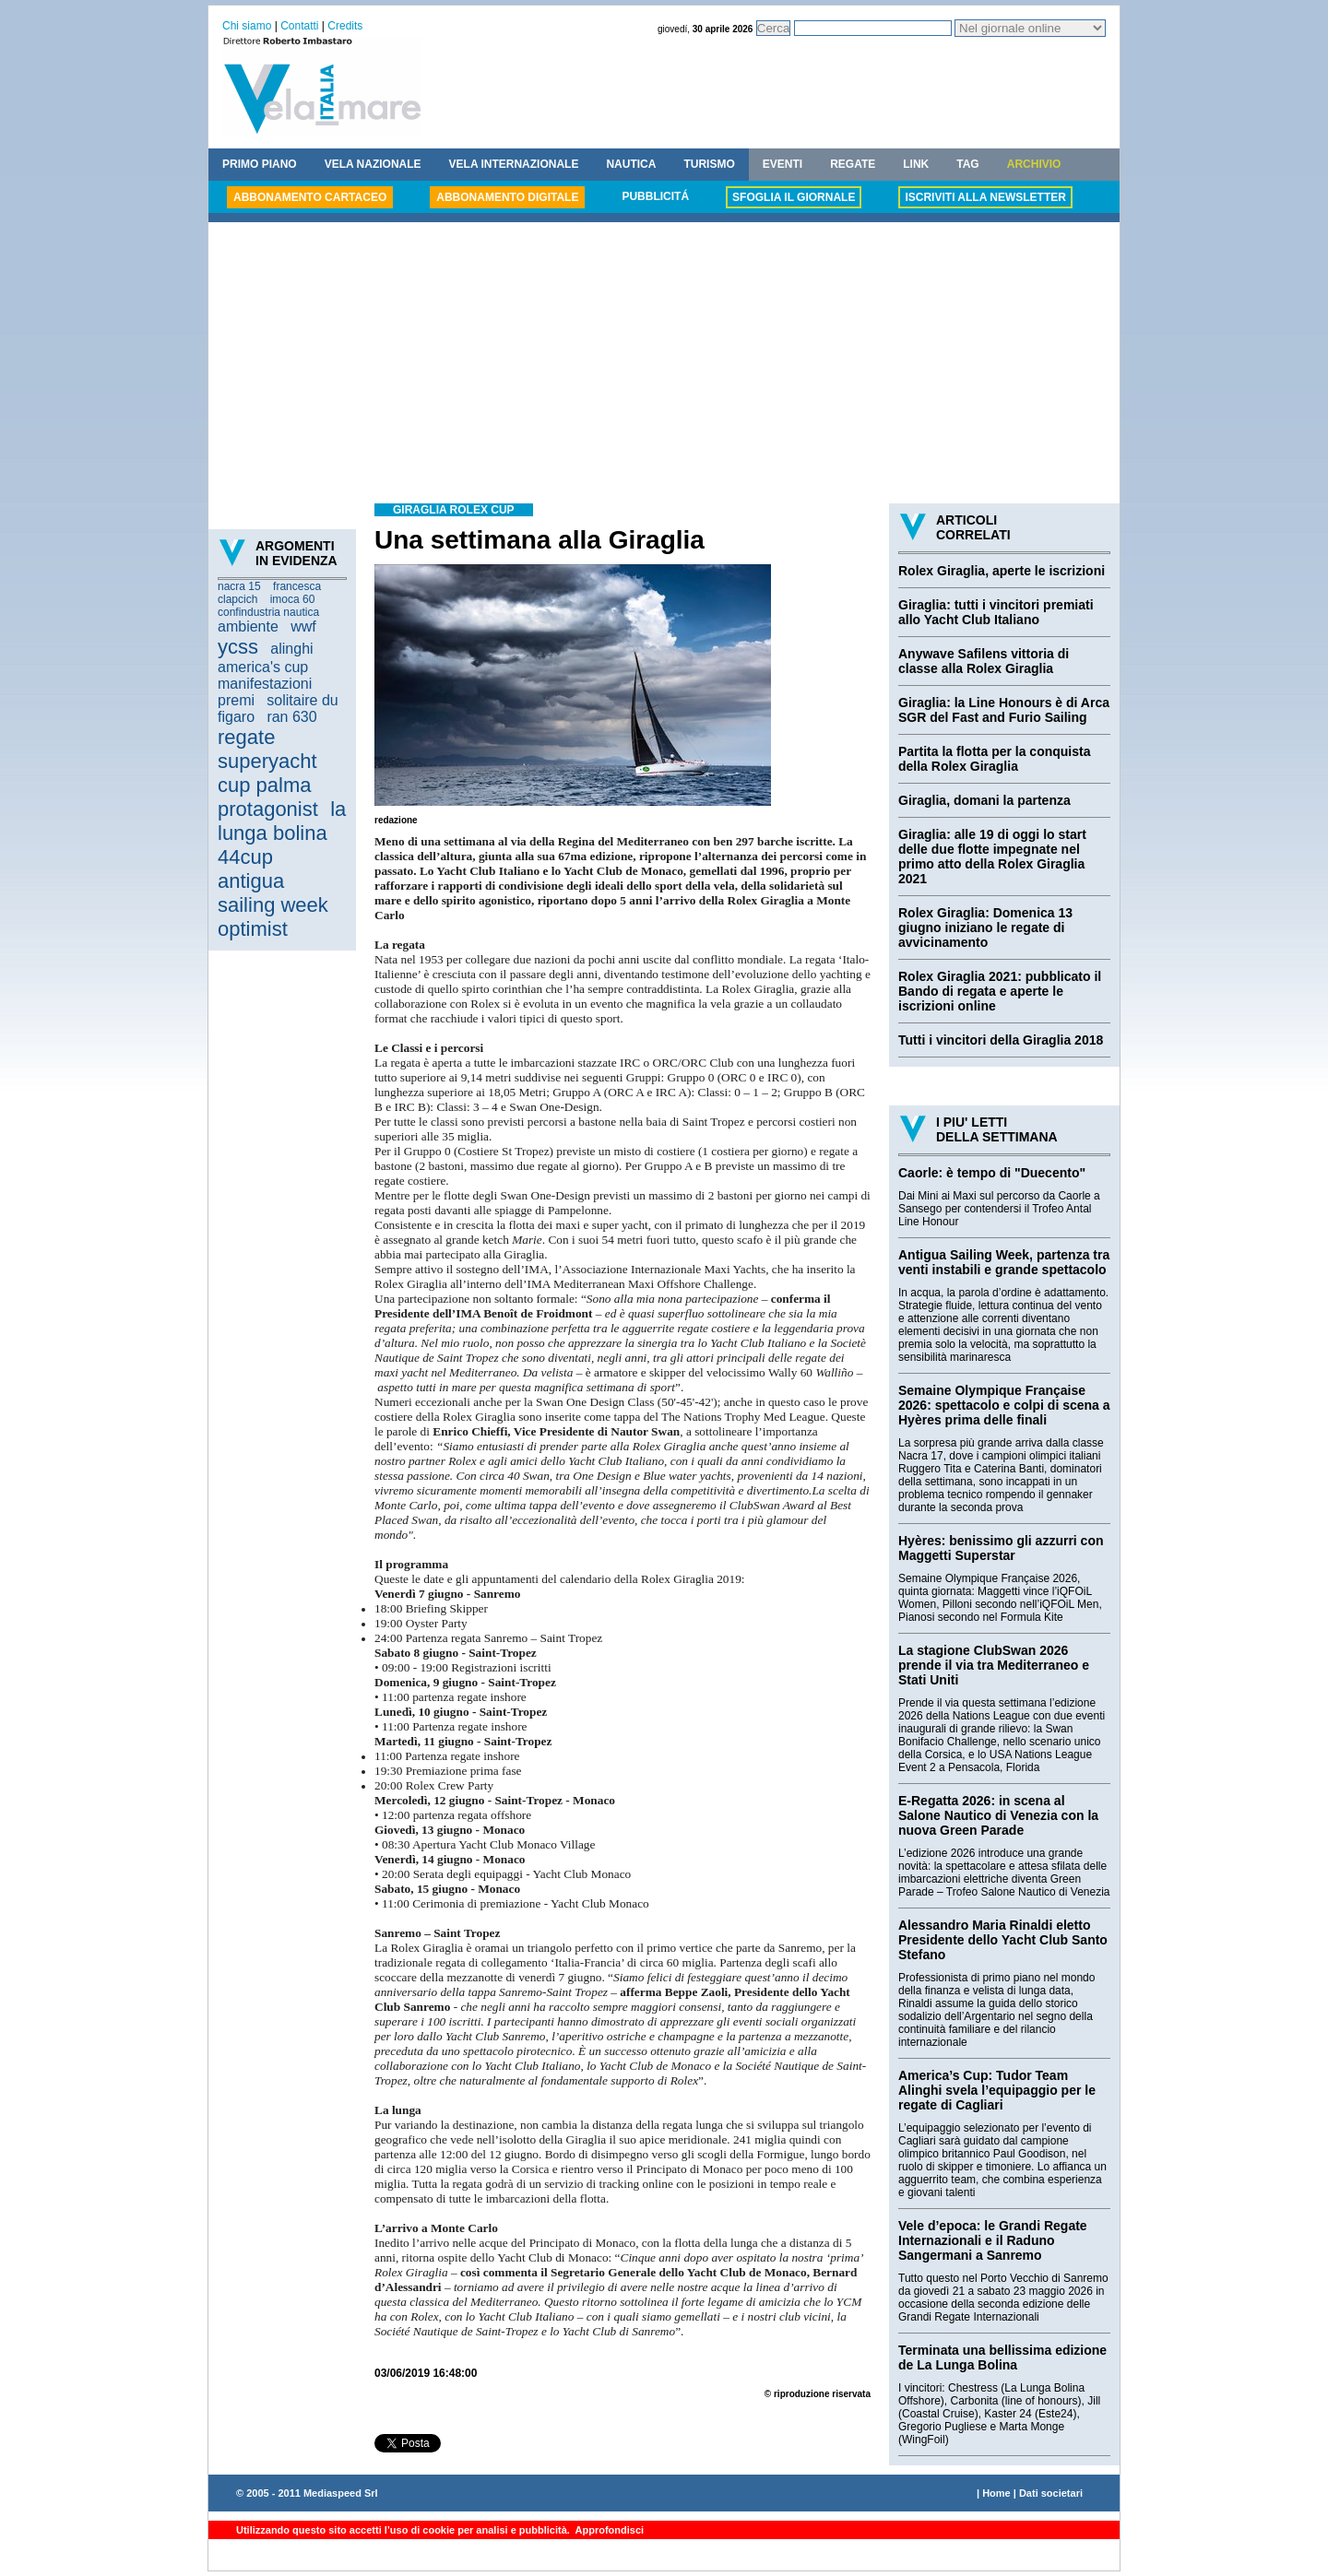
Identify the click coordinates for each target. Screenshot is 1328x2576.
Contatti (299, 25)
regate (246, 737)
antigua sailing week (273, 892)
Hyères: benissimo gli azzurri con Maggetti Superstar (1001, 1548)
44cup (245, 857)
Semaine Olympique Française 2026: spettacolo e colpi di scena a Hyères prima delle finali (1004, 1405)
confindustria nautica (268, 612)
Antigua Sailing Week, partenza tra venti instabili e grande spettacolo (1003, 1262)
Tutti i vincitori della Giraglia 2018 (1000, 1040)
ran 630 (291, 717)
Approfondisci (608, 2529)
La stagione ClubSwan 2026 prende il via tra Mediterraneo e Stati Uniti (993, 1665)
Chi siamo (246, 25)
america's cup (263, 667)
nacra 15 (239, 586)
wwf (303, 626)
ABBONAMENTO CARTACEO (309, 197)
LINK (916, 164)
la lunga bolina (282, 821)
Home (996, 2493)
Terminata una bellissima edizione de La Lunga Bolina (1002, 2357)
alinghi (291, 648)
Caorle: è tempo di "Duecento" (991, 1172)
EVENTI (782, 164)
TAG (967, 164)
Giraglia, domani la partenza (984, 800)
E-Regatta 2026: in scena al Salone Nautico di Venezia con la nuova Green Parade (998, 1815)
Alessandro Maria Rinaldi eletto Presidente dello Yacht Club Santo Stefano (1003, 1940)
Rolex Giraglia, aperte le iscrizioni (1001, 570)
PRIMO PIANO (259, 164)
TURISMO (708, 164)
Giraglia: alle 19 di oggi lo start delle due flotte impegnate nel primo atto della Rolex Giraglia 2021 (992, 856)
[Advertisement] (664, 365)
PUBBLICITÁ (655, 196)
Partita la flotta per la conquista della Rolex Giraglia (994, 759)
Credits (344, 25)
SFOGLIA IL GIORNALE (793, 197)
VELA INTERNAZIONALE (514, 164)
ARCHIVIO (1034, 164)
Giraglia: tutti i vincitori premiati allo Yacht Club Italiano (996, 612)
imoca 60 (292, 599)
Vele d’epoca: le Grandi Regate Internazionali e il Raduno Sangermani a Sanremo (992, 2240)
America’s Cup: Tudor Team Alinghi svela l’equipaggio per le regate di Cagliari (997, 2090)
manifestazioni (265, 683)
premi (236, 700)
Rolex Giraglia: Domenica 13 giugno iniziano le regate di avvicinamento (985, 927)
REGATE (852, 164)
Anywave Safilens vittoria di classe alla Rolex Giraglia (983, 661)
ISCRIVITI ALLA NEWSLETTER (985, 197)
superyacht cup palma (267, 773)
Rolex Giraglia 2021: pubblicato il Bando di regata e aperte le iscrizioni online (999, 991)
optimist (253, 928)
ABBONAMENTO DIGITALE (507, 197)
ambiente (248, 626)
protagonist (268, 809)
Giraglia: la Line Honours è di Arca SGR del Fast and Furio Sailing (1003, 710)
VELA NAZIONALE (373, 164)
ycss (238, 646)
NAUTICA (631, 164)
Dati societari (1051, 2493)
